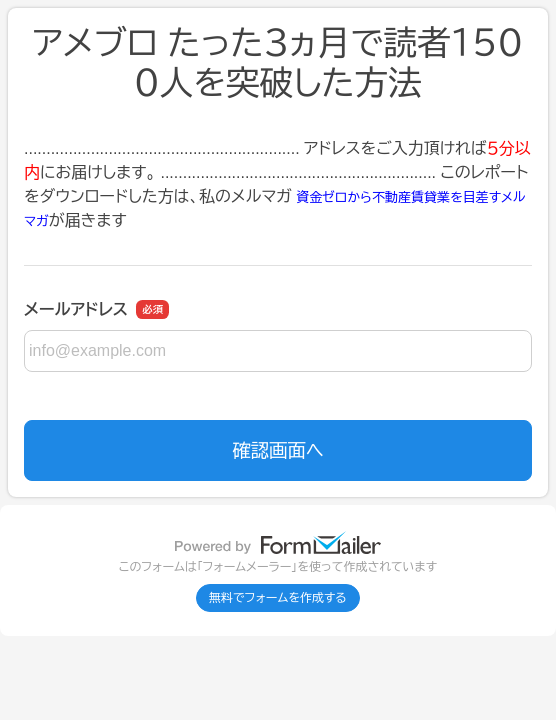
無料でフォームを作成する (278, 598)
